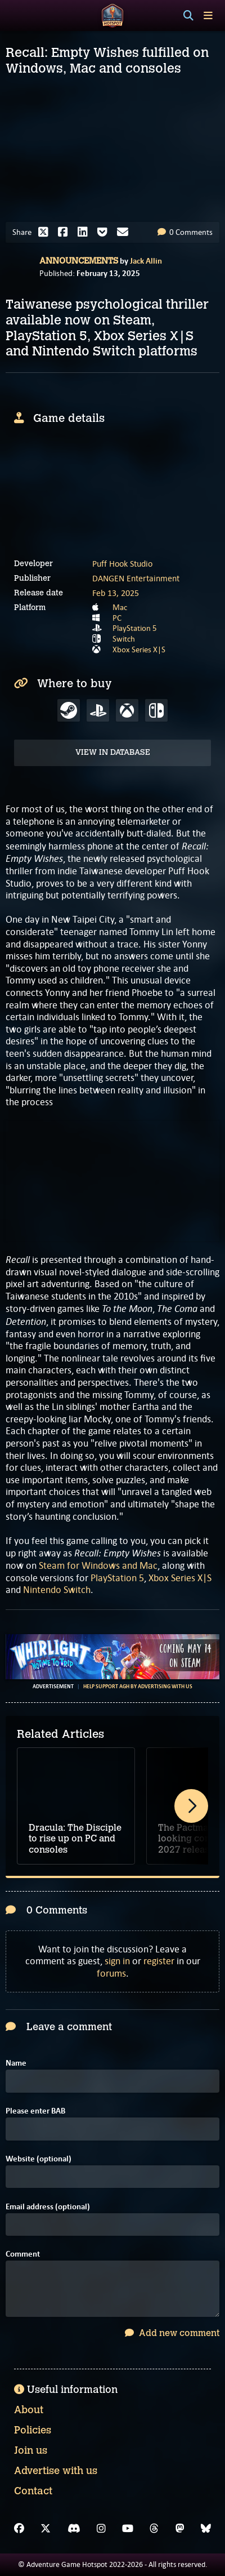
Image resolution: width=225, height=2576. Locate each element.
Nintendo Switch (57, 1589)
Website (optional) (38, 2159)
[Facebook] (19, 2528)
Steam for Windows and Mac (98, 1565)
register (158, 1961)
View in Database (112, 752)
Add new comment (172, 2333)
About (28, 2410)
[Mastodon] (180, 2528)
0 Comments (185, 232)
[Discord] (74, 2528)
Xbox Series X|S (138, 649)
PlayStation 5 (134, 628)
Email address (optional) (48, 2206)
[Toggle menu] (208, 15)
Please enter (35, 2111)
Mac (119, 607)
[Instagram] (101, 2528)
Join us (30, 2450)
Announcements (78, 261)
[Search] (188, 16)
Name (16, 2063)
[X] (45, 2528)
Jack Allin (146, 260)
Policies (32, 2430)
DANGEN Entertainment (135, 578)
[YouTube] (127, 2528)
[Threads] (154, 2528)
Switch (123, 639)
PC (117, 618)
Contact (33, 2491)
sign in (117, 1961)
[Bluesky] (206, 2528)
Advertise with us (55, 2470)
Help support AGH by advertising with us (137, 1686)
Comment (23, 2254)
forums (111, 1973)
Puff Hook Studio (122, 563)
